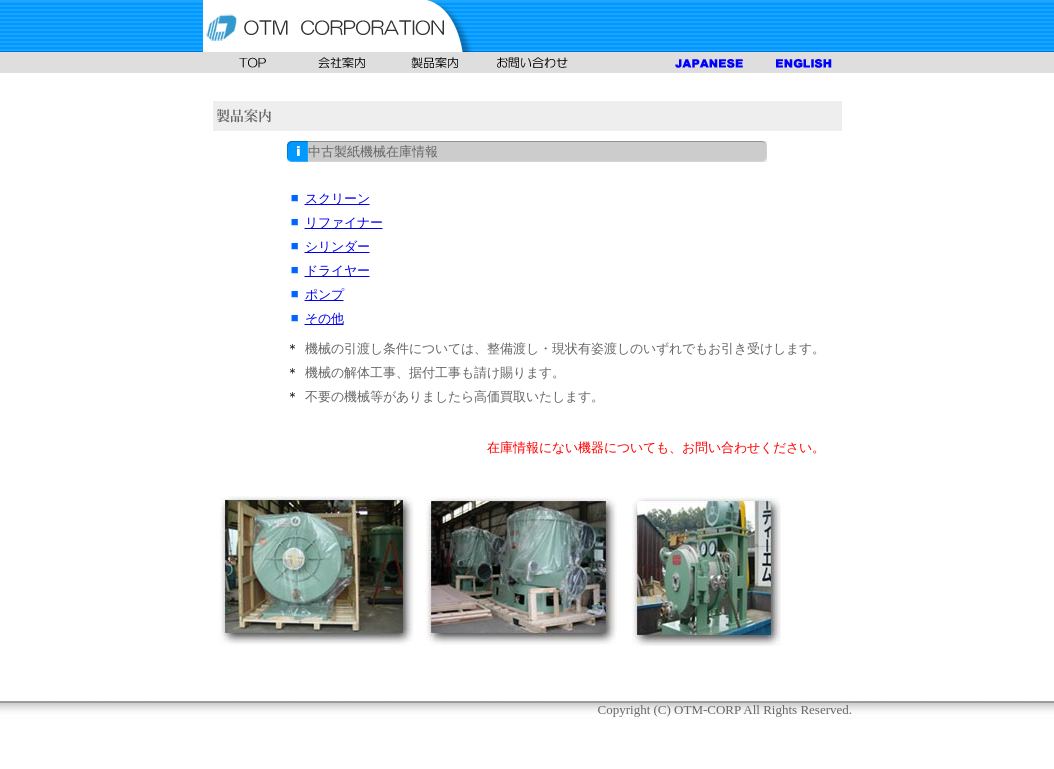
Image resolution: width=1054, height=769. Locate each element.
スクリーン (337, 198)
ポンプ (324, 294)
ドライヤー (337, 270)
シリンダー (337, 246)
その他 (324, 318)
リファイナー (344, 222)
